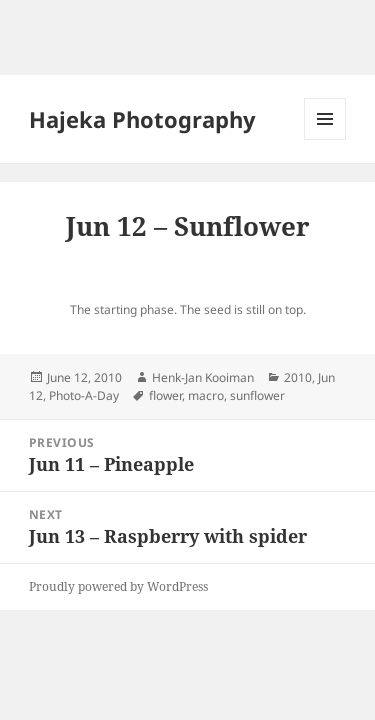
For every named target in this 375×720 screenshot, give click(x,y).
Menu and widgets (325, 139)
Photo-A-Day (84, 395)
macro (206, 395)
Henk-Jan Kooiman (203, 377)
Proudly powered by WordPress (118, 586)
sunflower (257, 395)
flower (165, 395)
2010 (298, 377)
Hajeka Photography (142, 119)
